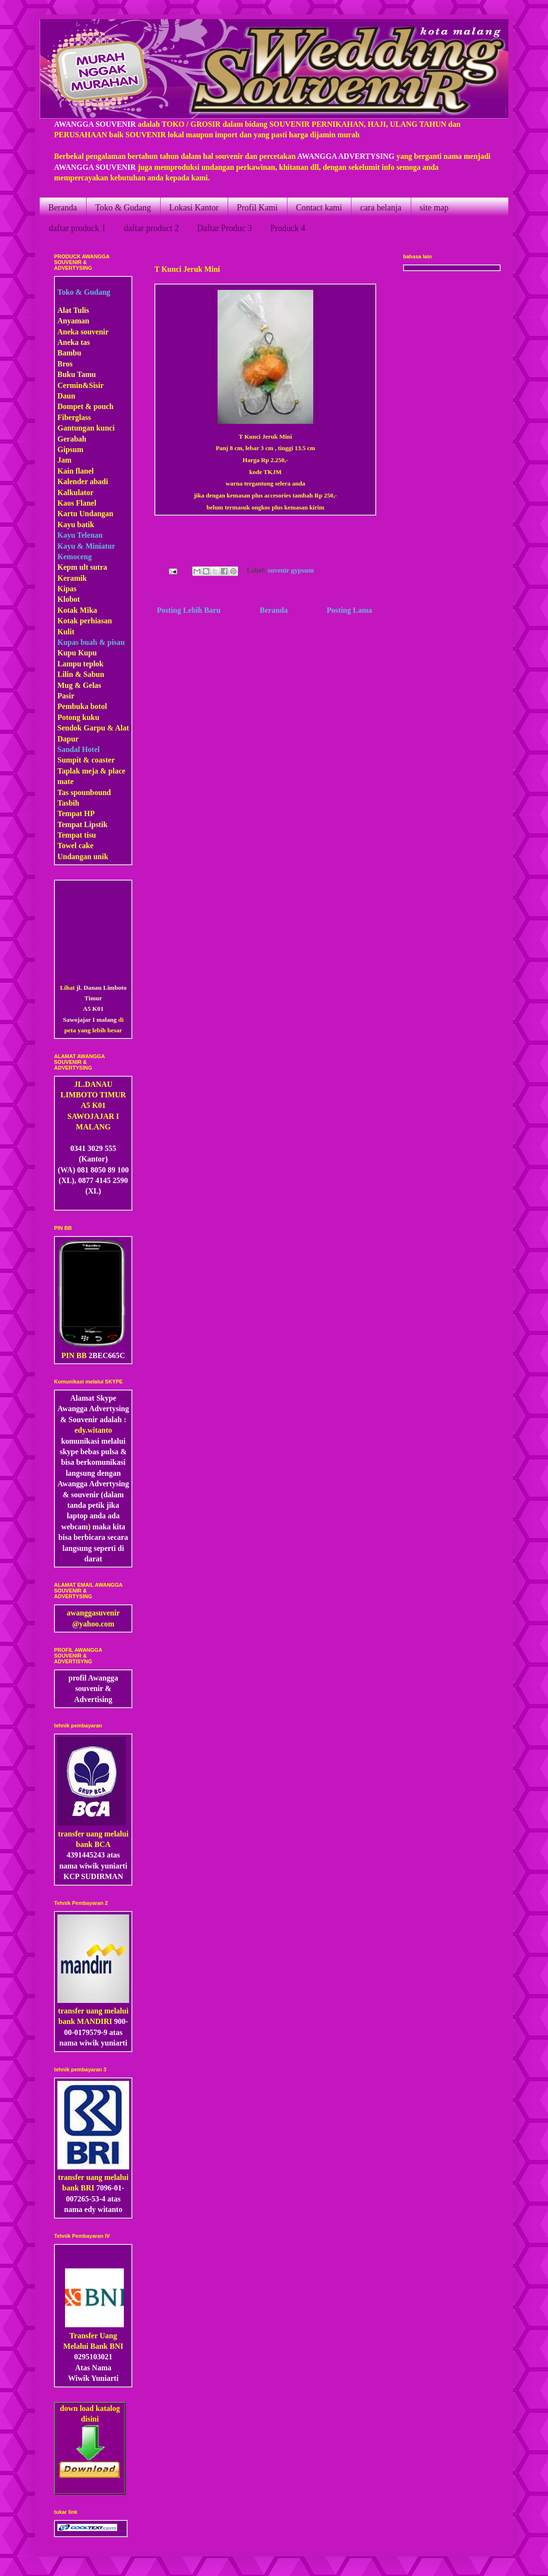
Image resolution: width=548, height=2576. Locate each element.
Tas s (65, 792)
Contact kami (319, 207)
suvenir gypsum (291, 570)
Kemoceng (74, 557)
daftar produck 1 (77, 228)
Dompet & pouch (85, 406)
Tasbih (68, 803)
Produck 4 (288, 228)
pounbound (92, 792)
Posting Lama (349, 610)
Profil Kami (257, 207)
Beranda (62, 207)
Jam (64, 460)
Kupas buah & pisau (91, 642)
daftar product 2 (151, 228)
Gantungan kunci (86, 428)
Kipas (67, 589)
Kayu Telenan (80, 535)
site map (434, 207)
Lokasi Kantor (194, 207)
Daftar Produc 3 (224, 228)
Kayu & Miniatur (86, 546)
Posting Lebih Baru (188, 610)
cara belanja (380, 207)
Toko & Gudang (123, 207)
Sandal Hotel (78, 749)
